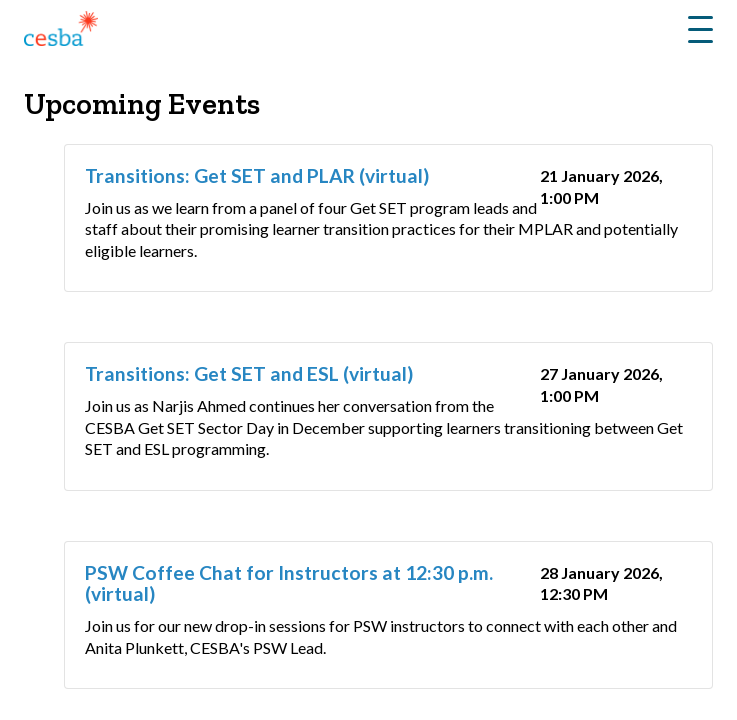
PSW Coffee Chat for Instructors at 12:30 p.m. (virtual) (289, 583)
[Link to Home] (61, 32)
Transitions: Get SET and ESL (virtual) (249, 373)
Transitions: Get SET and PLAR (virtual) (257, 175)
